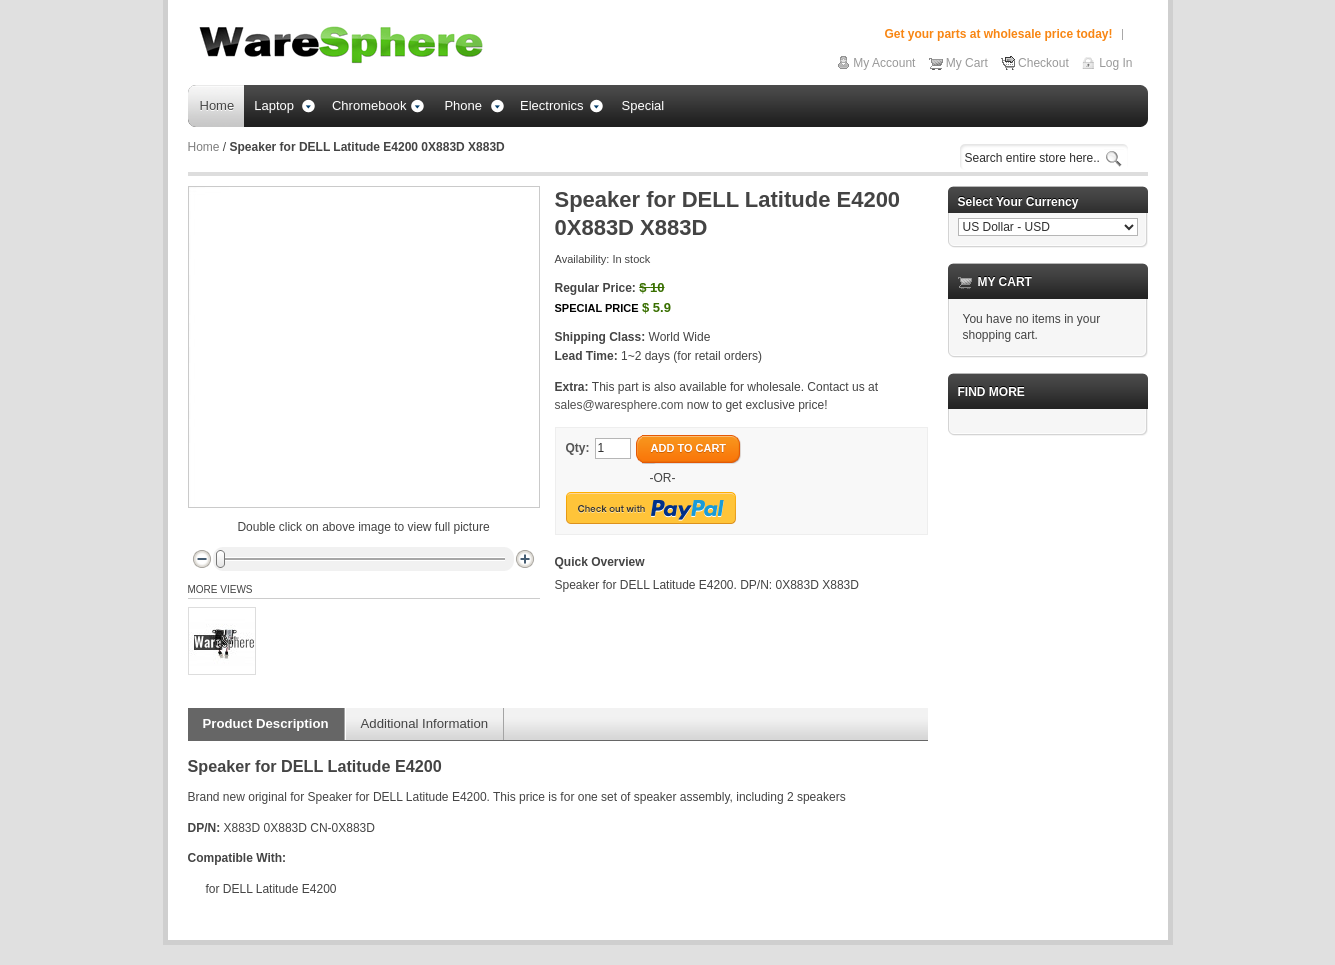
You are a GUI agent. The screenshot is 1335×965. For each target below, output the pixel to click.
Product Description (266, 723)
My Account (884, 63)
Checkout (1043, 63)
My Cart (967, 63)
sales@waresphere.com (619, 405)
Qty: (578, 448)
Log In (1115, 63)
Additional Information (425, 723)
